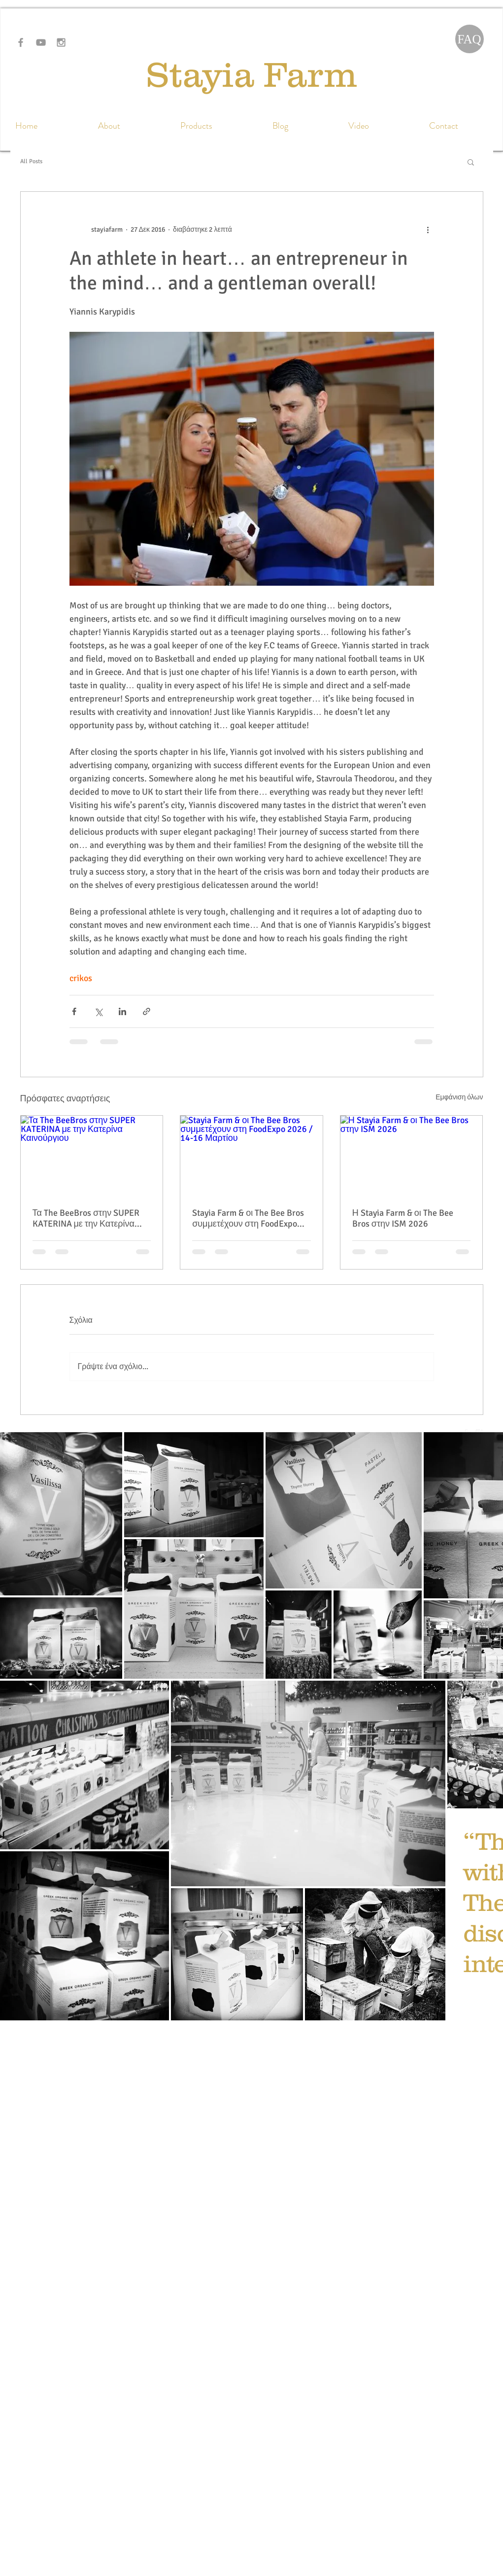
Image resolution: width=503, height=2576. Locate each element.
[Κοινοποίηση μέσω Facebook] (74, 1011)
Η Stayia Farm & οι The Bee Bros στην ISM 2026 (402, 1218)
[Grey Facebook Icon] (21, 42)
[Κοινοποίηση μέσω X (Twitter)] (98, 1011)
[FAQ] (469, 39)
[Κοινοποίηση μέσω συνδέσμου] (146, 1011)
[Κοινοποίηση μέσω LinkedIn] (122, 1011)
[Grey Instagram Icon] (61, 42)
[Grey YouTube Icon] (41, 42)
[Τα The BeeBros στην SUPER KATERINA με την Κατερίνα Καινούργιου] (92, 1156)
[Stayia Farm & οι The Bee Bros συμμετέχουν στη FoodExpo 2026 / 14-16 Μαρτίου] (251, 1156)
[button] (470, 162)
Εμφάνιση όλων (459, 1097)
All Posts (31, 161)
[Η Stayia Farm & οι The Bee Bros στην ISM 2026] (411, 1156)
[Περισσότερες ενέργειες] (428, 229)
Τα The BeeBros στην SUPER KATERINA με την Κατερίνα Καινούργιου (86, 1218)
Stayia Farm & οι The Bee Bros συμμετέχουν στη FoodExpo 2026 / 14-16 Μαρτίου (248, 1218)
